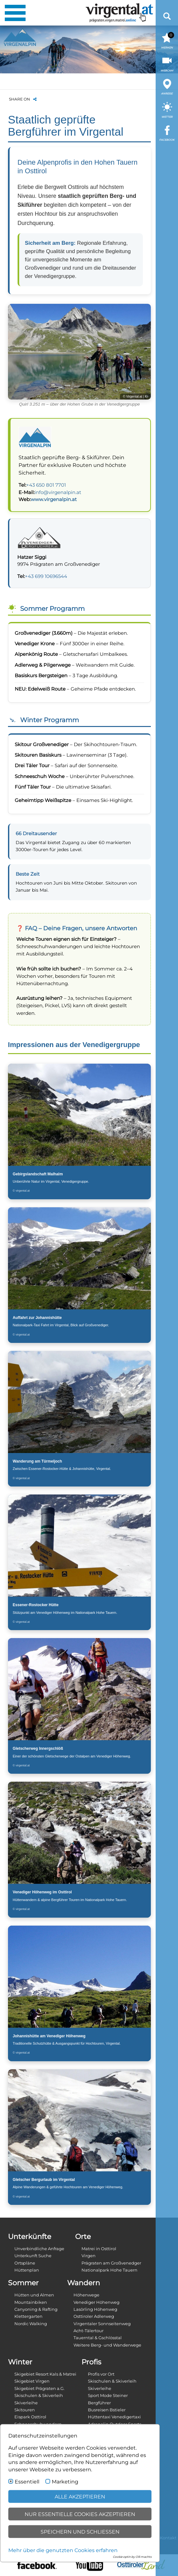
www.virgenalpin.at (54, 499)
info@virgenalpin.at (58, 492)
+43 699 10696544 (46, 576)
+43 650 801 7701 (46, 485)
